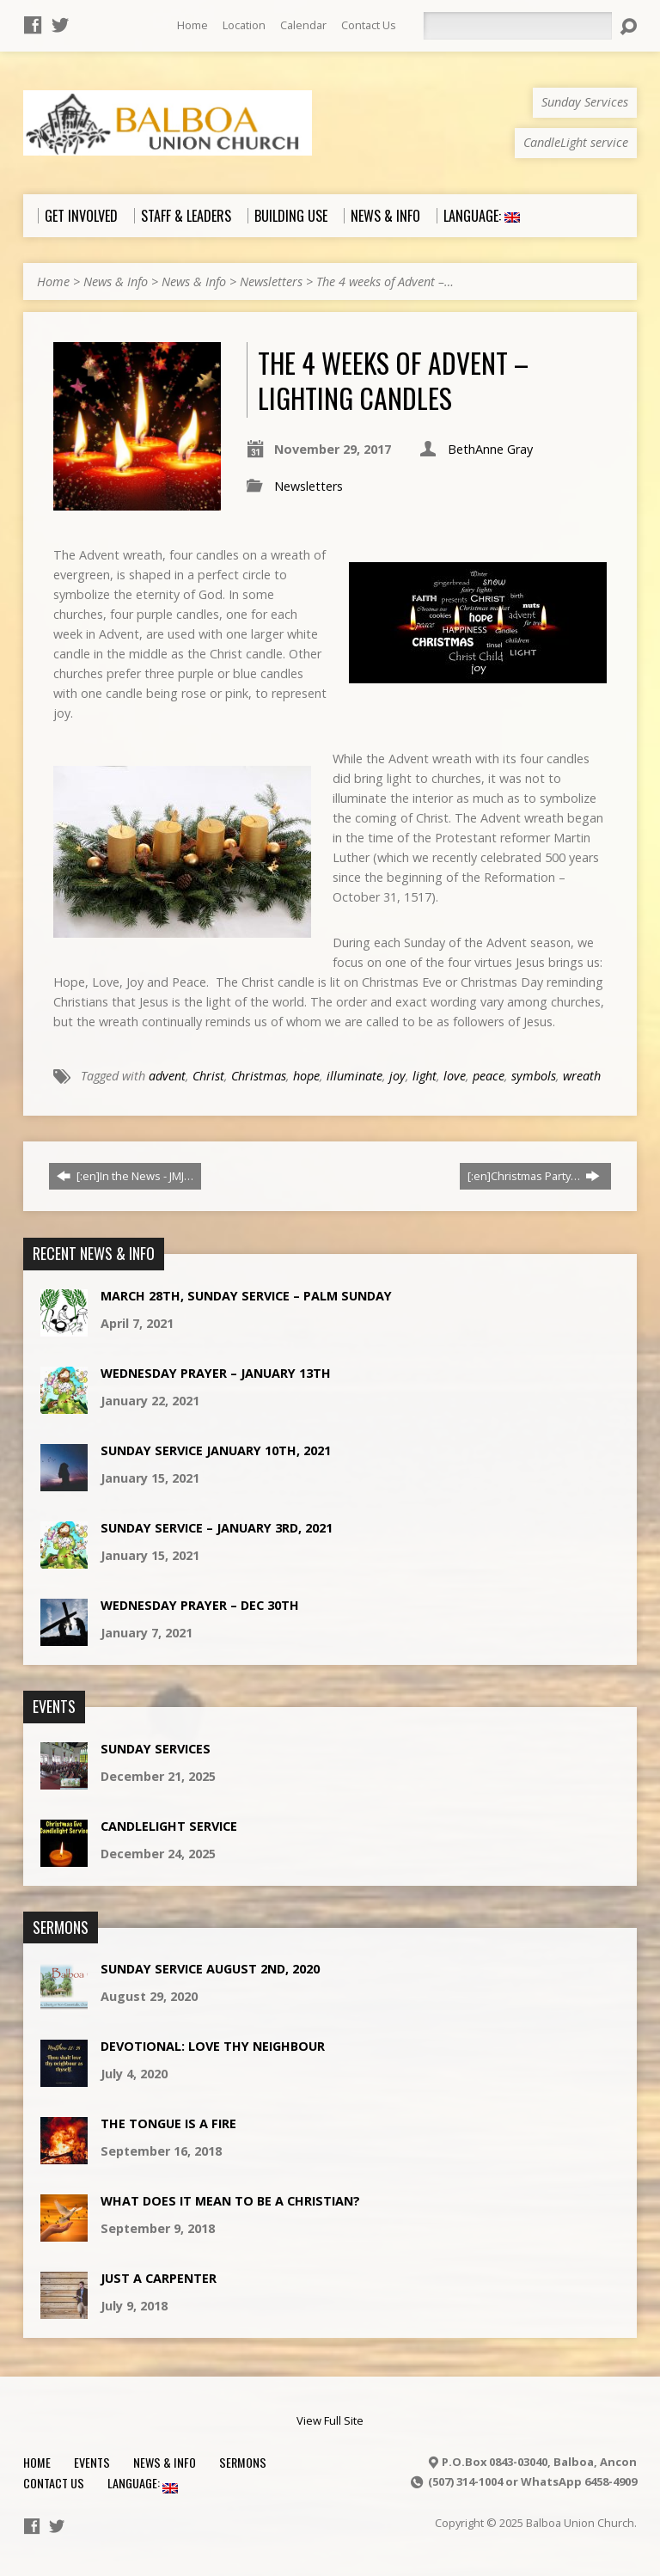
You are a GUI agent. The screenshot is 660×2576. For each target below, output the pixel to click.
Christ (208, 1076)
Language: (142, 2483)
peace (488, 1076)
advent (167, 1076)
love (454, 1076)
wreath (582, 1076)
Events (92, 2462)
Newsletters (271, 281)
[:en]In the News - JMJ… (125, 1176)
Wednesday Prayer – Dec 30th (200, 1605)
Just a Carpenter (159, 2278)
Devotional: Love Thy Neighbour (213, 2046)
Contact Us (368, 25)
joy (397, 1076)
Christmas (258, 1076)
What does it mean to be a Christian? (230, 2201)
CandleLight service (169, 1826)
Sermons (242, 2462)
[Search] (517, 26)
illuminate (354, 1076)
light (424, 1076)
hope (306, 1076)
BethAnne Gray (490, 449)
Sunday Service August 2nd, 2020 (210, 1969)
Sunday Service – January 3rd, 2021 (217, 1528)
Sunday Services (156, 1749)
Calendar (303, 25)
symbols (533, 1076)
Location (244, 25)
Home (192, 25)
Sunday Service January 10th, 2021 (216, 1450)
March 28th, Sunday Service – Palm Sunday (246, 1296)
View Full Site (330, 2420)
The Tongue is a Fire (168, 2123)
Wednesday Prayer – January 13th (216, 1373)
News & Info (115, 281)
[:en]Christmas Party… (534, 1176)
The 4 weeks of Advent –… (385, 281)
